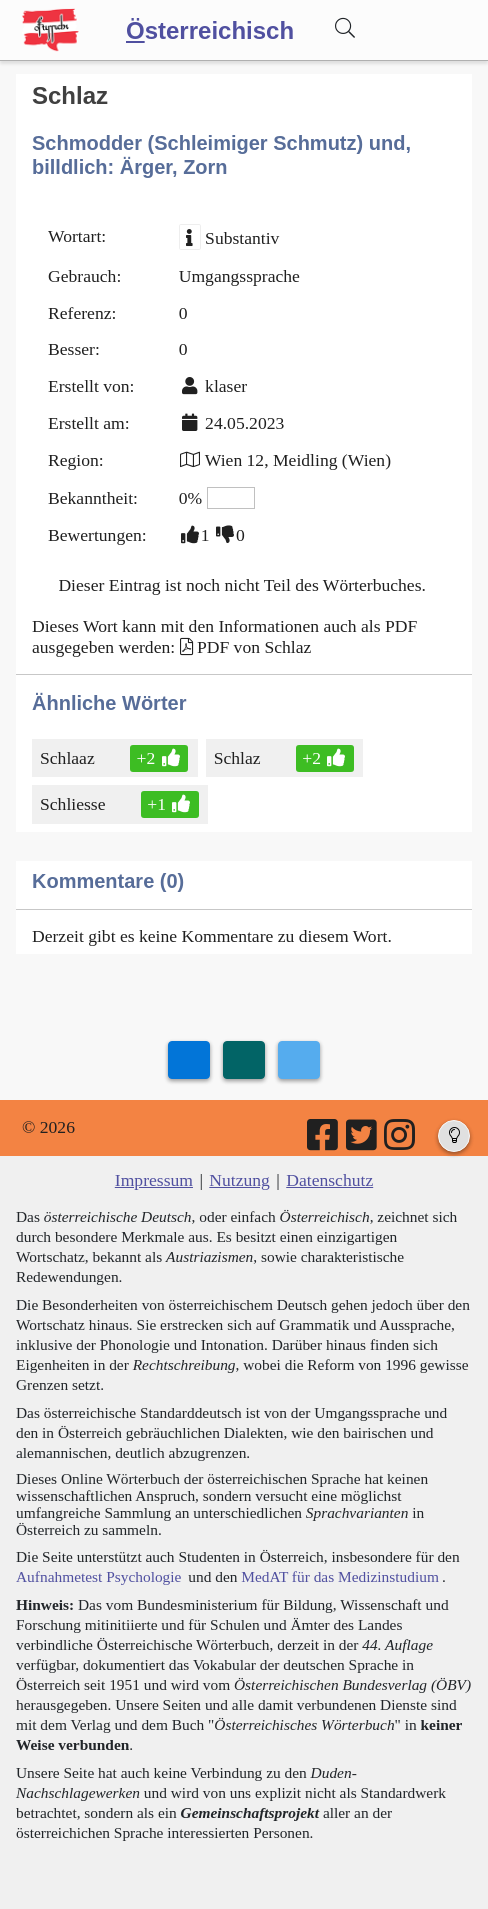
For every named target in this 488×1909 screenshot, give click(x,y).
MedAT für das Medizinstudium (340, 1576)
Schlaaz (69, 758)
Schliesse (74, 804)
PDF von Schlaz (254, 647)
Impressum (154, 1180)
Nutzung (239, 1180)
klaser (226, 386)
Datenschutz (329, 1180)
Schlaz (239, 758)
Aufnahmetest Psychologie (98, 1576)
